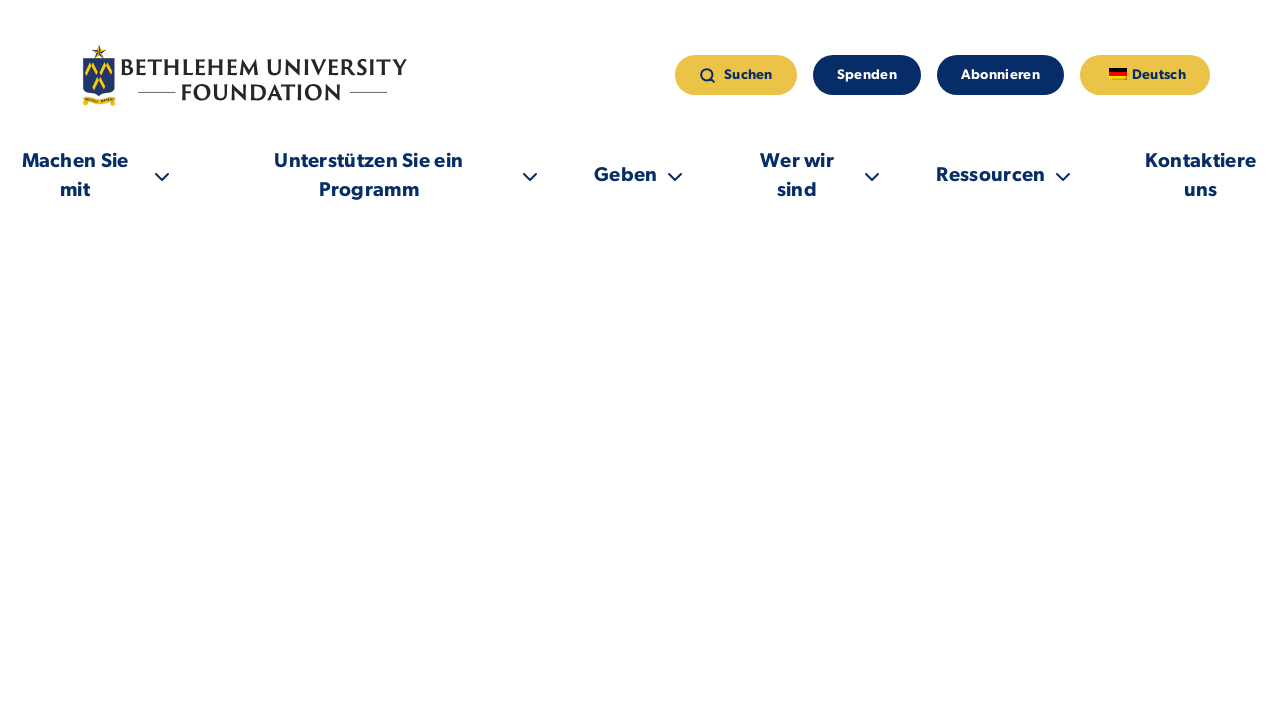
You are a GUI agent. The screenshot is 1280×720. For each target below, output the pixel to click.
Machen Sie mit (74, 176)
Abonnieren (1000, 75)
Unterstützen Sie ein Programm (368, 176)
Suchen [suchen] (736, 75)
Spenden (867, 75)
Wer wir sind (797, 176)
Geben (626, 176)
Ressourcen (991, 176)
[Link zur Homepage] (249, 75)
